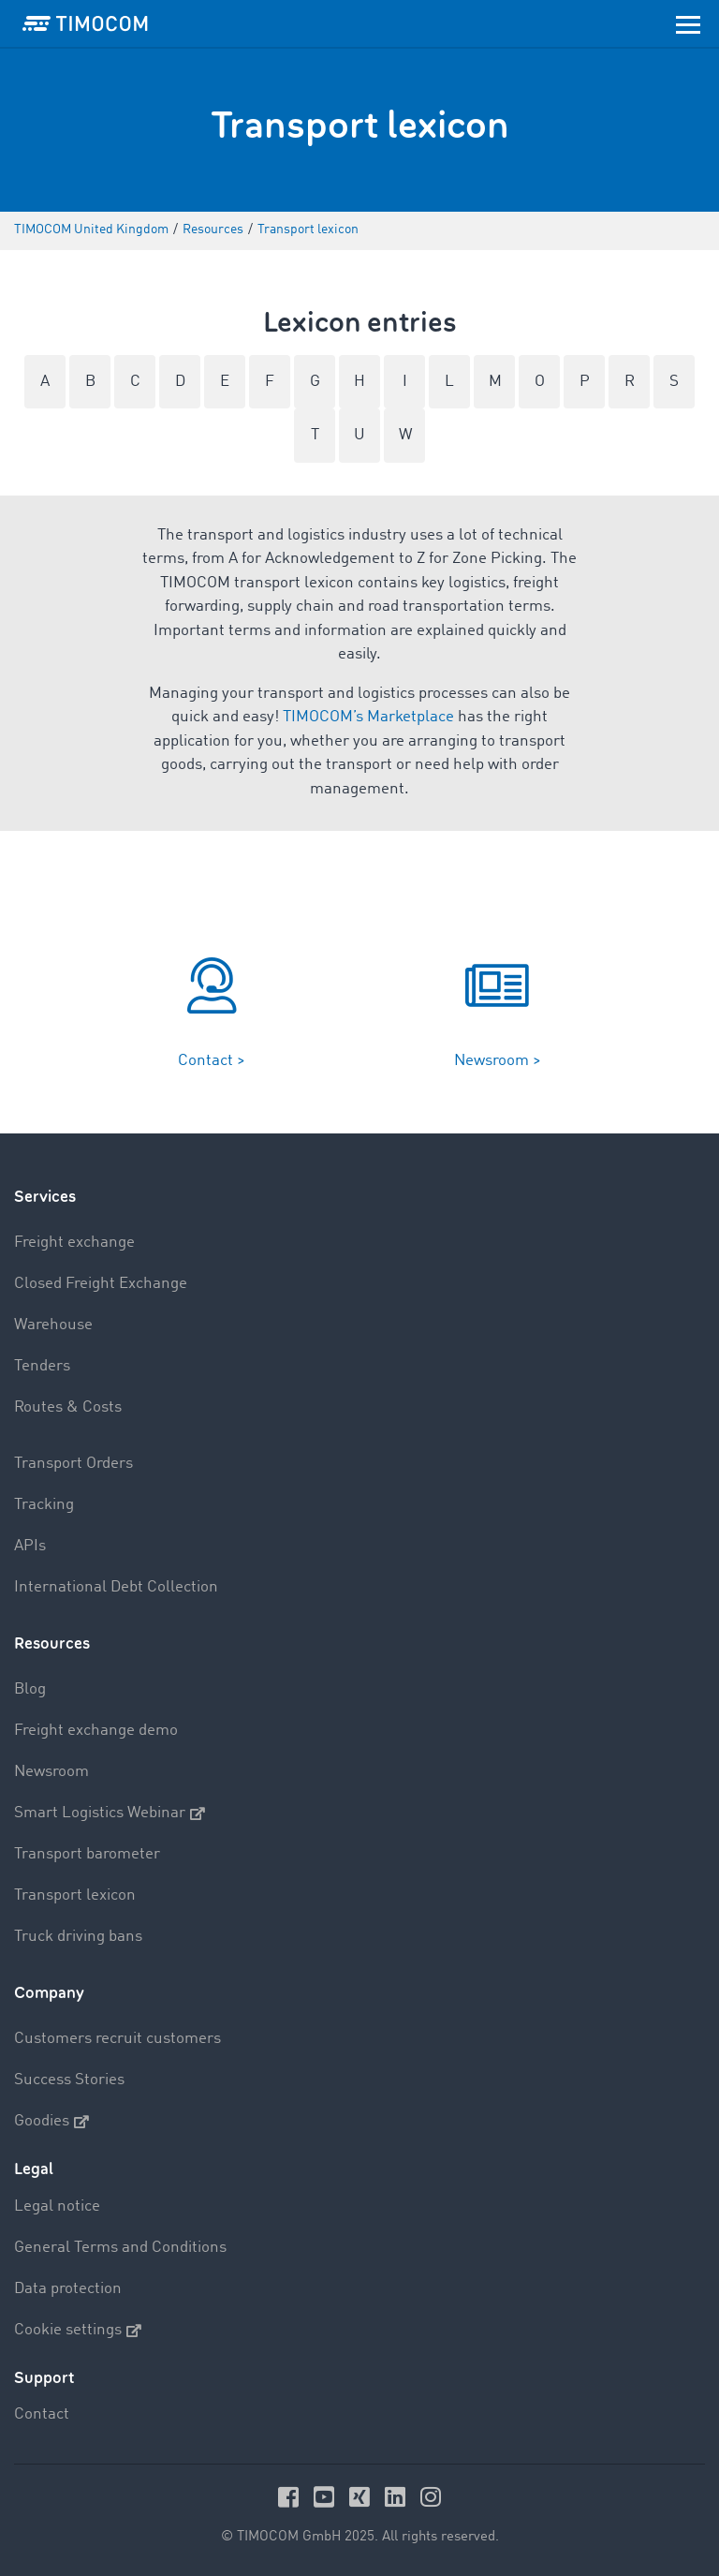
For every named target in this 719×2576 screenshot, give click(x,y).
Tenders (42, 1366)
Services (45, 1196)
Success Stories (69, 2080)
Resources (52, 1643)
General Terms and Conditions (120, 2248)
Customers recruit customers (117, 2039)
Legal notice (57, 2206)
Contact (41, 2414)
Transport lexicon (75, 1895)
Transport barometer (87, 1854)
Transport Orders (73, 1464)
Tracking (44, 1505)
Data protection (68, 2289)
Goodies (51, 2121)
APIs (30, 1546)
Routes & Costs (68, 1407)
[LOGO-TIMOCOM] (85, 23)
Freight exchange (74, 1243)
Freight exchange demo (96, 1731)
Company (49, 1993)
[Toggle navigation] (688, 23)
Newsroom (51, 1772)
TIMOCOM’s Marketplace (368, 717)
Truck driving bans (78, 1937)
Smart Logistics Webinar (109, 1813)
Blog (30, 1689)
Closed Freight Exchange (100, 1284)
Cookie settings (77, 2330)
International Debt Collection (116, 1587)
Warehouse (53, 1325)
